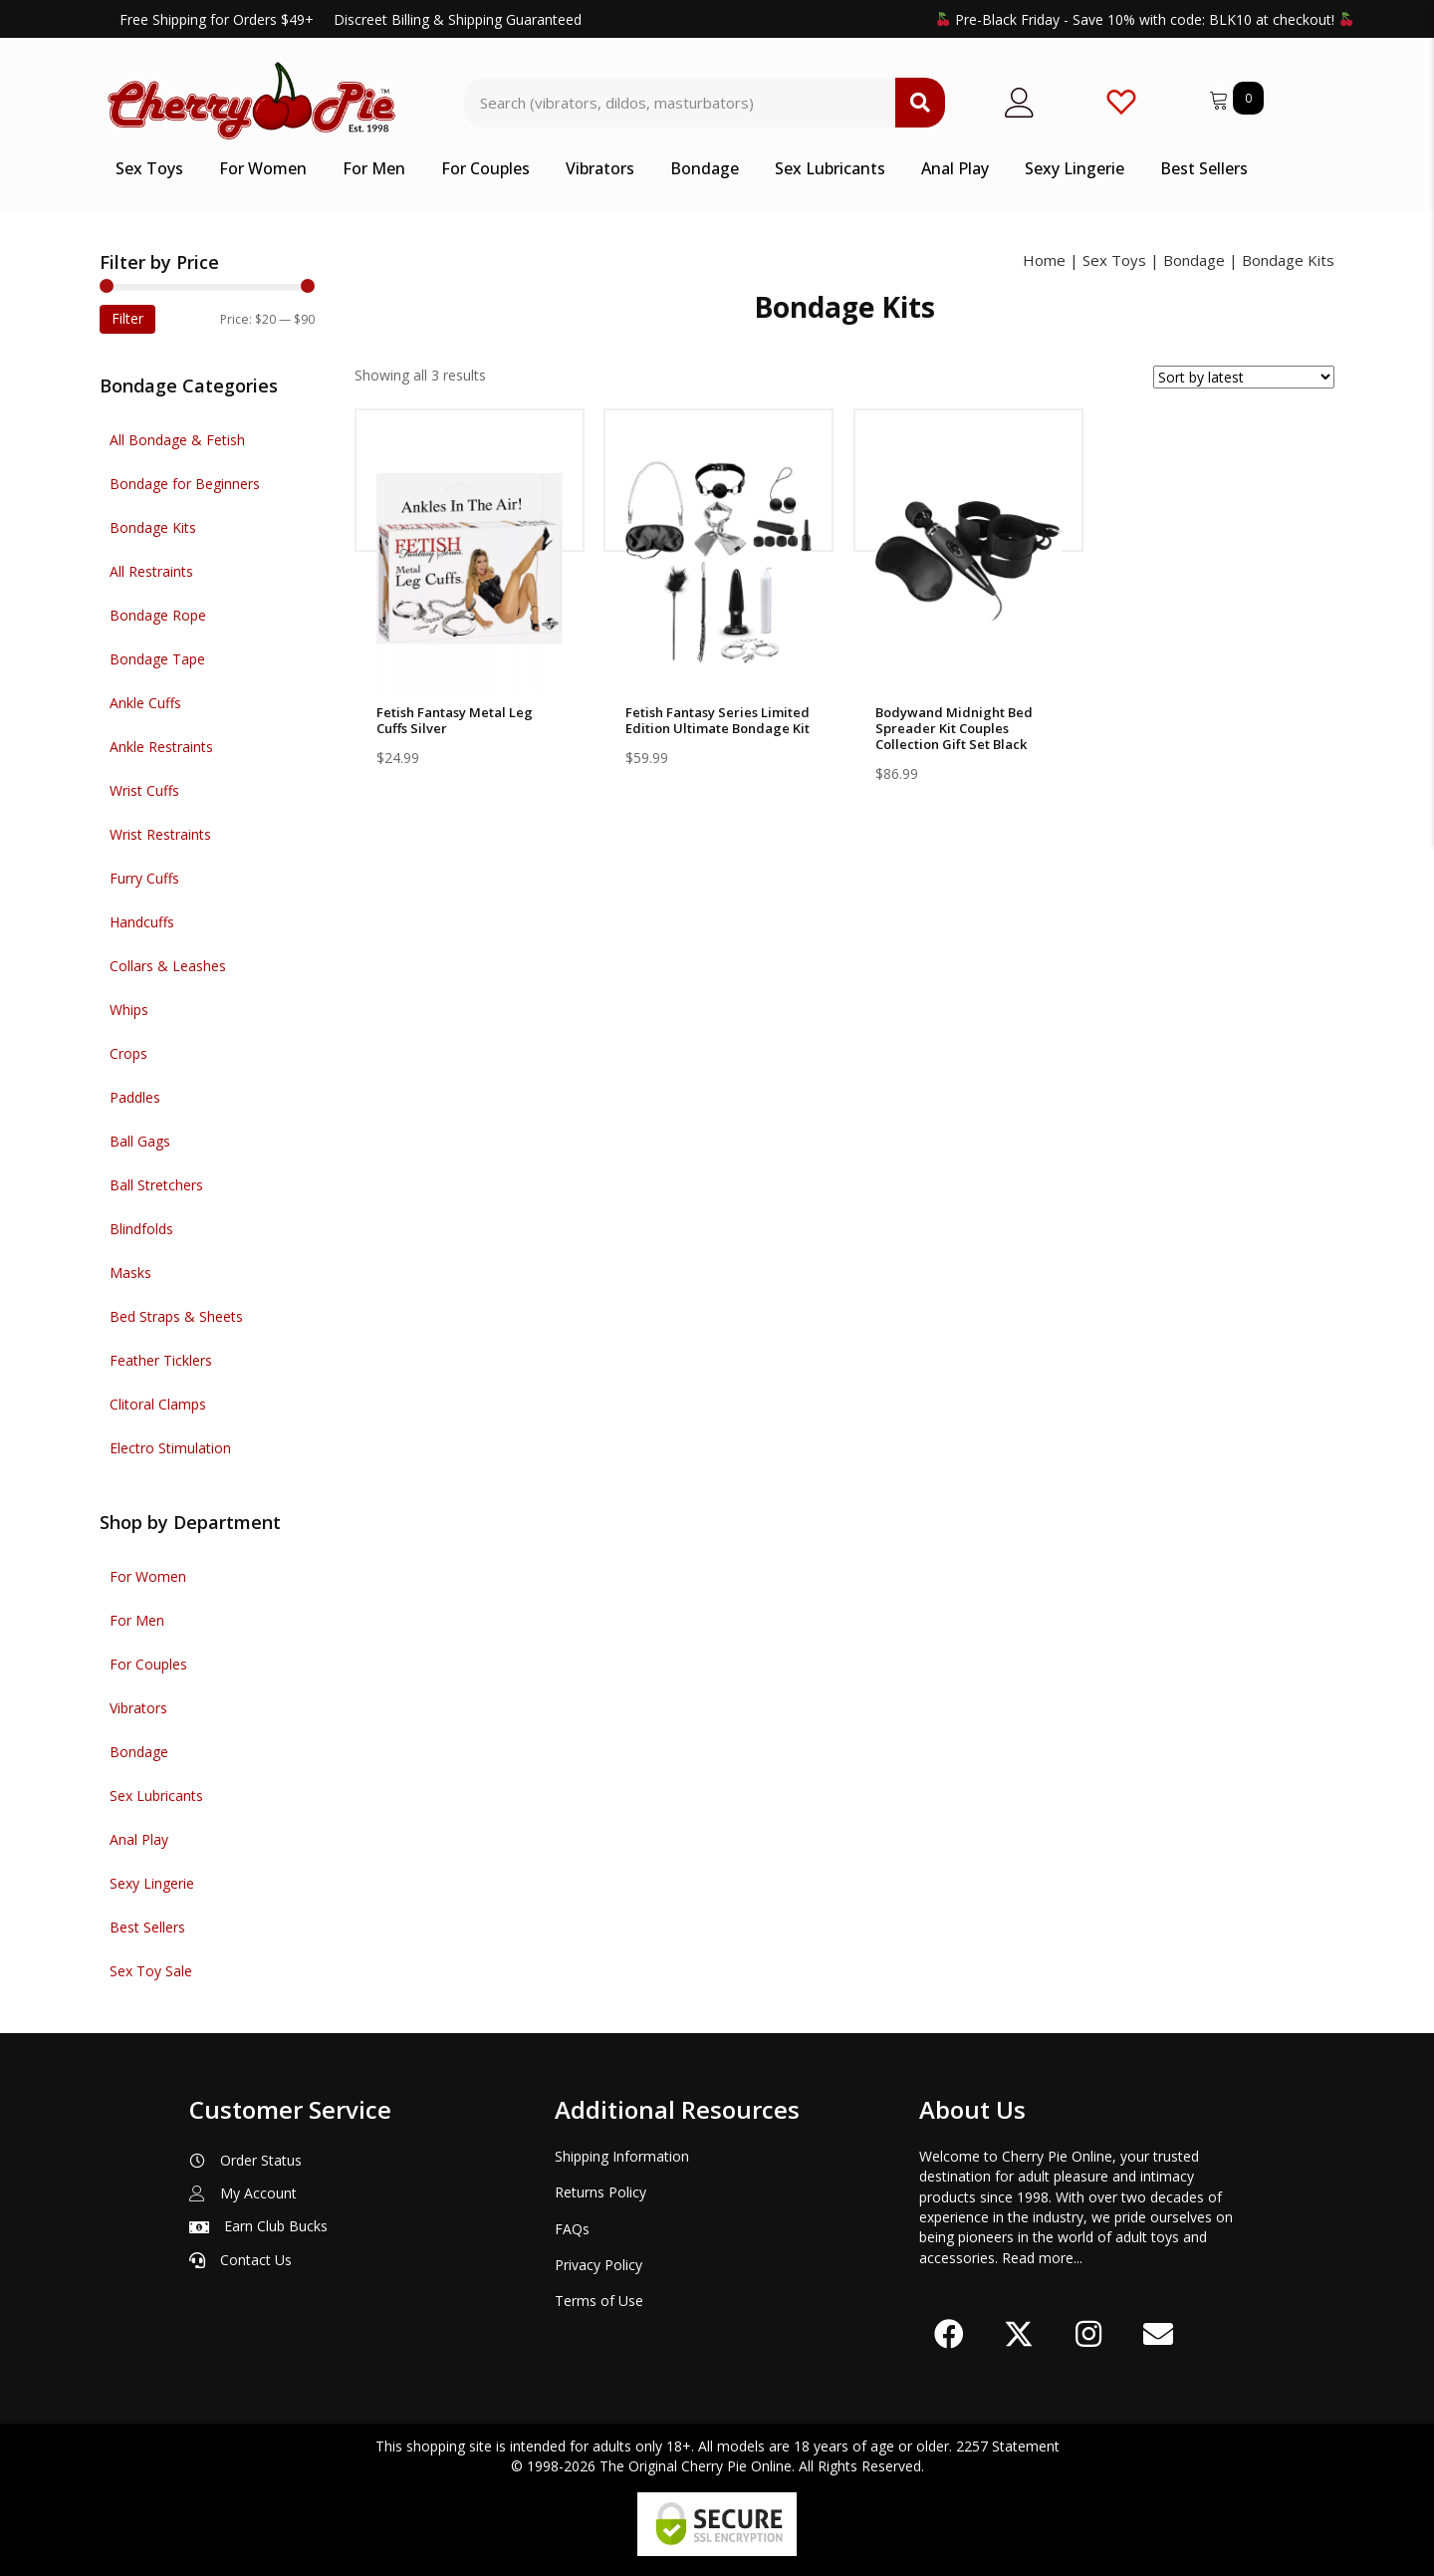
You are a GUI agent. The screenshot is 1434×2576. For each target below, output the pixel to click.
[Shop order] (1243, 377)
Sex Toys (1114, 260)
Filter (127, 318)
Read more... (1042, 2257)
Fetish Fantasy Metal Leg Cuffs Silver (454, 720)
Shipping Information (622, 2156)
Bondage (1194, 260)
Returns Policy (600, 2192)
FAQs (572, 2228)
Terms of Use (599, 2300)
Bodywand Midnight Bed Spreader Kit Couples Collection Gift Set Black (954, 728)
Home (1044, 260)
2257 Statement (1008, 2446)
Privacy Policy (598, 2264)
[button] (949, 2334)
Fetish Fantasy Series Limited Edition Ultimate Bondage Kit (717, 720)
